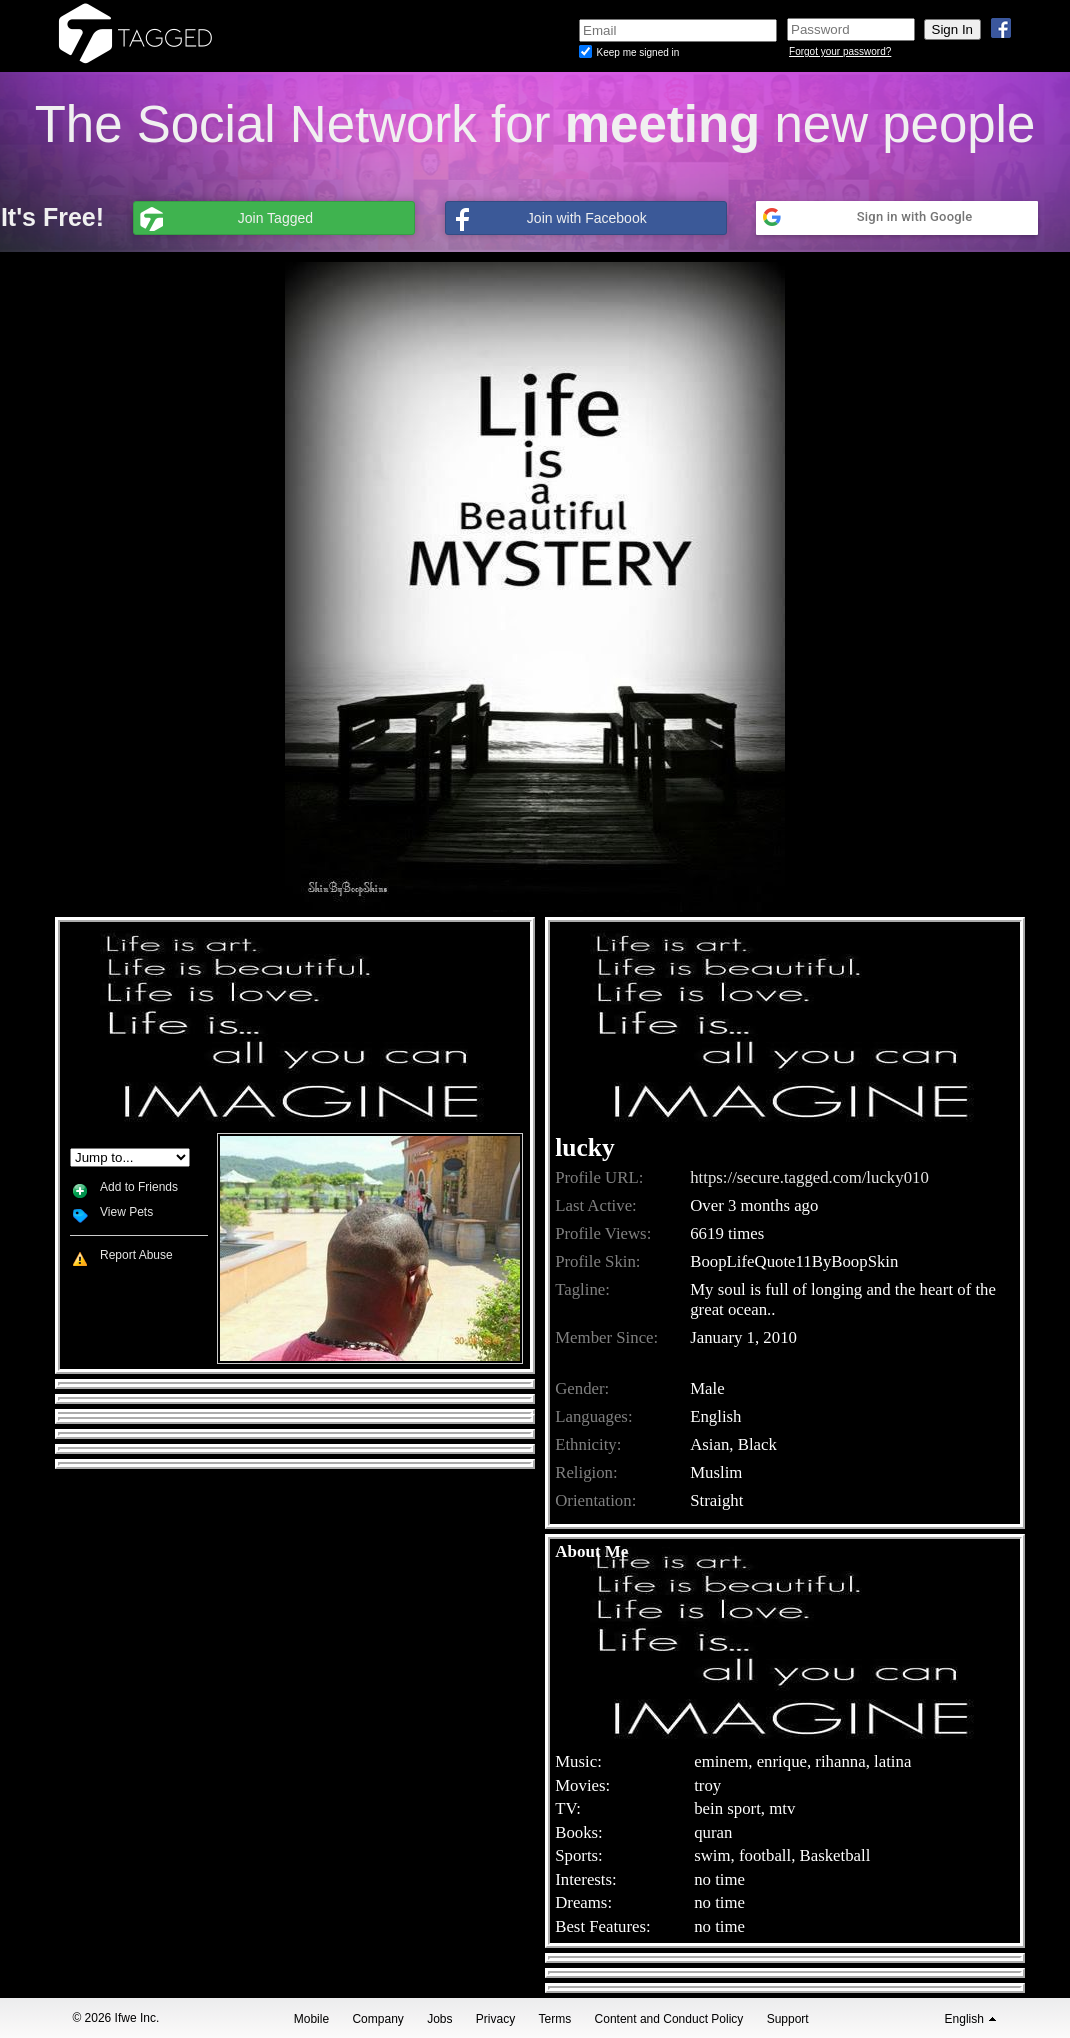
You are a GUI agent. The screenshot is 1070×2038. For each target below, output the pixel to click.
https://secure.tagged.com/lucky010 (809, 1177)
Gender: (582, 1388)
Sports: (579, 1855)
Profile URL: (599, 1177)
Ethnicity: (588, 1444)
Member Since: (606, 1337)
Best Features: (603, 1926)
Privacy (495, 2019)
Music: (578, 1761)
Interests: (586, 1879)
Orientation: (595, 1500)
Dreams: (583, 1902)
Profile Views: (603, 1233)
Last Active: (596, 1205)
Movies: (582, 1785)
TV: (568, 1808)
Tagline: (582, 1289)
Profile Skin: (597, 1261)
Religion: (586, 1472)
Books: (579, 1832)
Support (788, 2019)
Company (377, 2019)
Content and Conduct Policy (669, 2019)
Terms (555, 2019)
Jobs (439, 2019)
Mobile (311, 2019)
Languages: (593, 1416)
